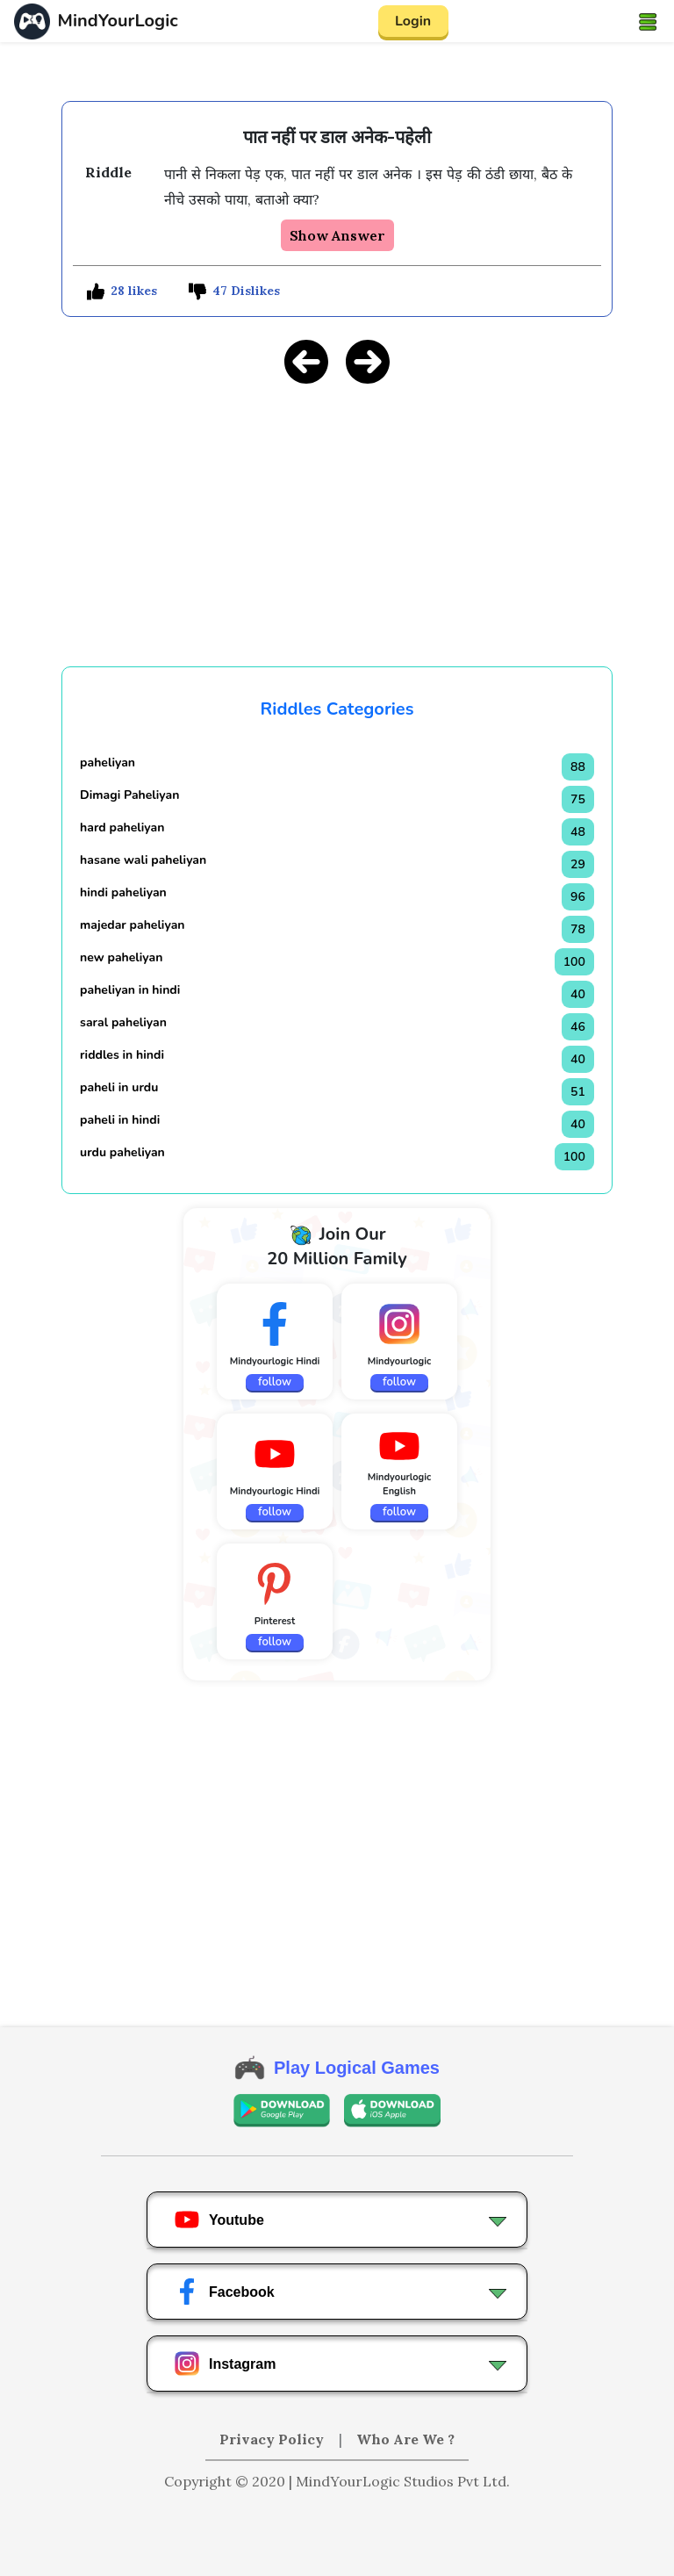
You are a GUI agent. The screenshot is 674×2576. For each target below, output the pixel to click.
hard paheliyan (122, 827)
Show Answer (337, 235)
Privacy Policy (273, 2439)
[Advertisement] (337, 522)
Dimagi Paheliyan (129, 795)
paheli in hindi (120, 1120)
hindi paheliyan (123, 892)
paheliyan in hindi (130, 990)
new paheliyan (121, 957)
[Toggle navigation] (648, 21)
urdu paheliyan (122, 1152)
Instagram (225, 2363)
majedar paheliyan (132, 925)
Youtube (219, 2219)
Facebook (224, 2291)
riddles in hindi (122, 1055)
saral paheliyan (123, 1022)
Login (413, 21)
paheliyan (107, 762)
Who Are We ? (405, 2439)
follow (274, 1382)
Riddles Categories (337, 709)
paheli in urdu (119, 1087)
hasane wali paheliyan (143, 860)
